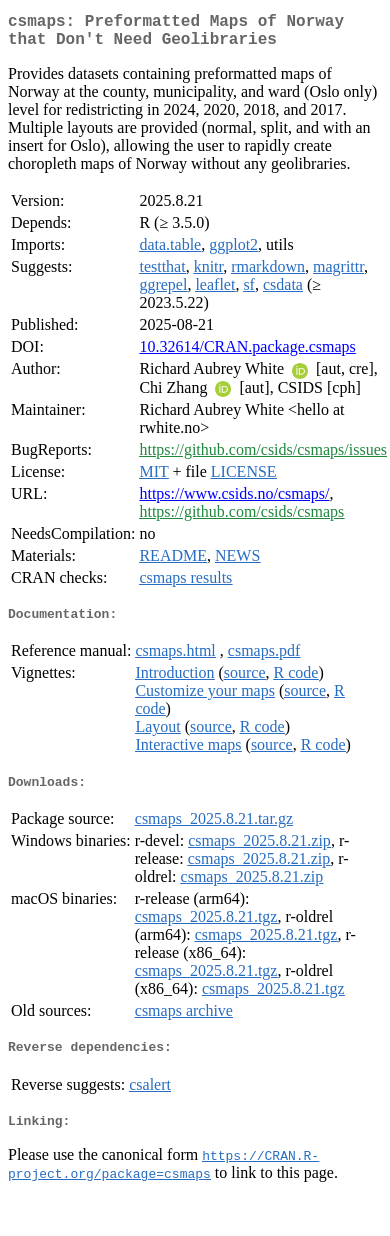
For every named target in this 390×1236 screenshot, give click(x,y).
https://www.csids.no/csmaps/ (234, 501)
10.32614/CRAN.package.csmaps (247, 354)
